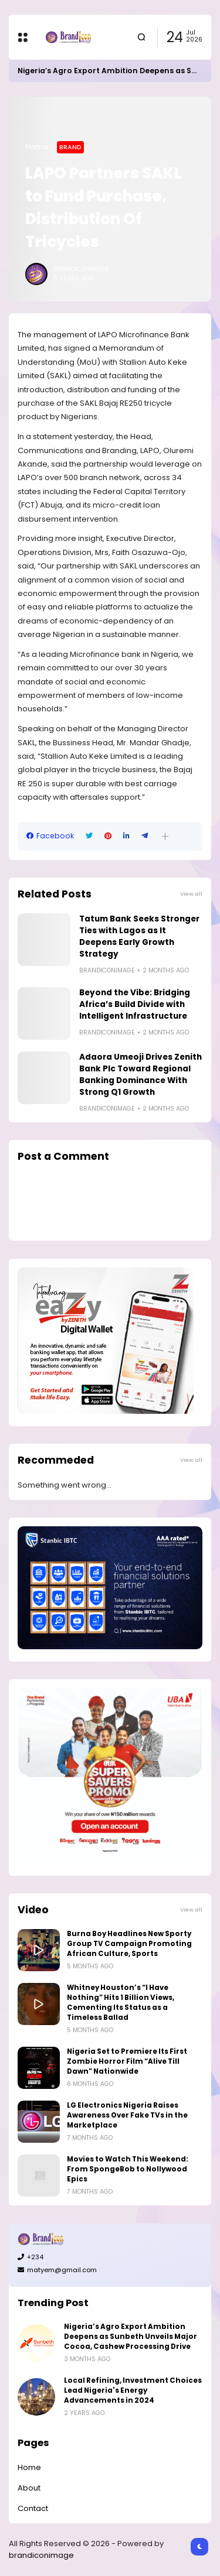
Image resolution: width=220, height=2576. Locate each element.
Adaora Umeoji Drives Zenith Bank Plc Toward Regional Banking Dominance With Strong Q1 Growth (140, 1074)
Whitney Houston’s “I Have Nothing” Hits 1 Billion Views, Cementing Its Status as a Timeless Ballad (120, 2002)
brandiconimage (41, 2555)
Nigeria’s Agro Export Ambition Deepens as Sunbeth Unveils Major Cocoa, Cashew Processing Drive (130, 2336)
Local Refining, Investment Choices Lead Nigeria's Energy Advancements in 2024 (133, 2390)
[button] (165, 836)
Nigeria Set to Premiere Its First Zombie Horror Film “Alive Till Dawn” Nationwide (127, 2061)
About (29, 2487)
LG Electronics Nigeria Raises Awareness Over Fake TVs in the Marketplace (127, 2115)
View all (191, 894)
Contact (33, 2508)
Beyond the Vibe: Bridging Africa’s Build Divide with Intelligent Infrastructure (134, 1004)
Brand (70, 147)
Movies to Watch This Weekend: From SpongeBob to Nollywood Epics (127, 2169)
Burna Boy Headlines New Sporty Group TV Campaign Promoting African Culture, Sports (129, 1943)
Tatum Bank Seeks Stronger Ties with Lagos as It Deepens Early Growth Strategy (139, 936)
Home (37, 146)
